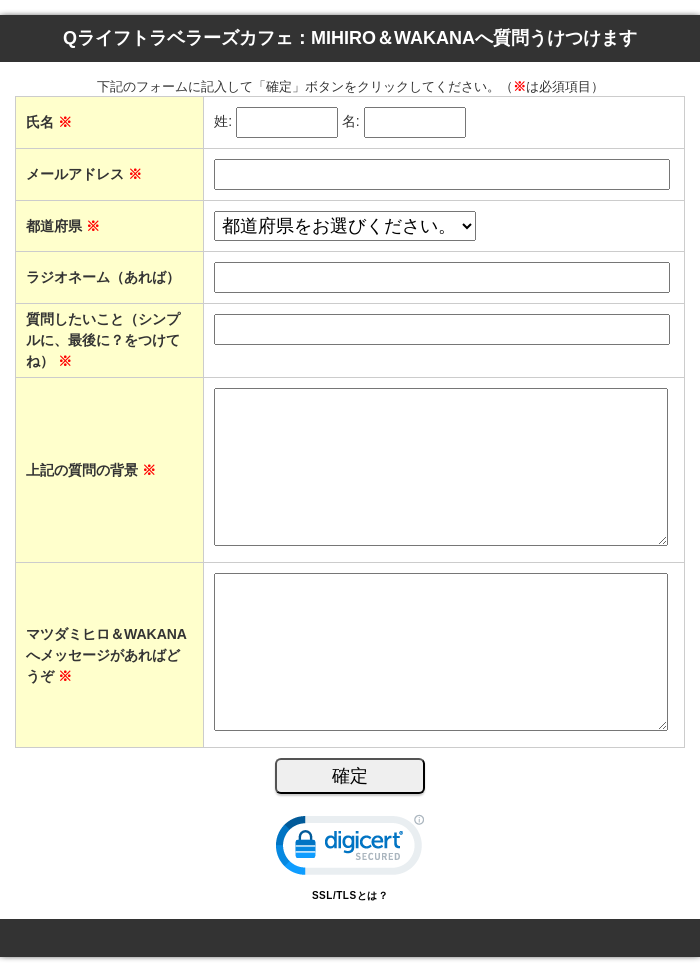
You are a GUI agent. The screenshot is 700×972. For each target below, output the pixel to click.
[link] (350, 849)
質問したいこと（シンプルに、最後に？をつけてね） (103, 340)
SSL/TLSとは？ (350, 895)
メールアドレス (84, 174)
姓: (223, 122)
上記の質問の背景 (91, 470)
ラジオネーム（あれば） (103, 277)
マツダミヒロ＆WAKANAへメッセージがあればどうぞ (106, 655)
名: (351, 122)
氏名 (49, 122)
